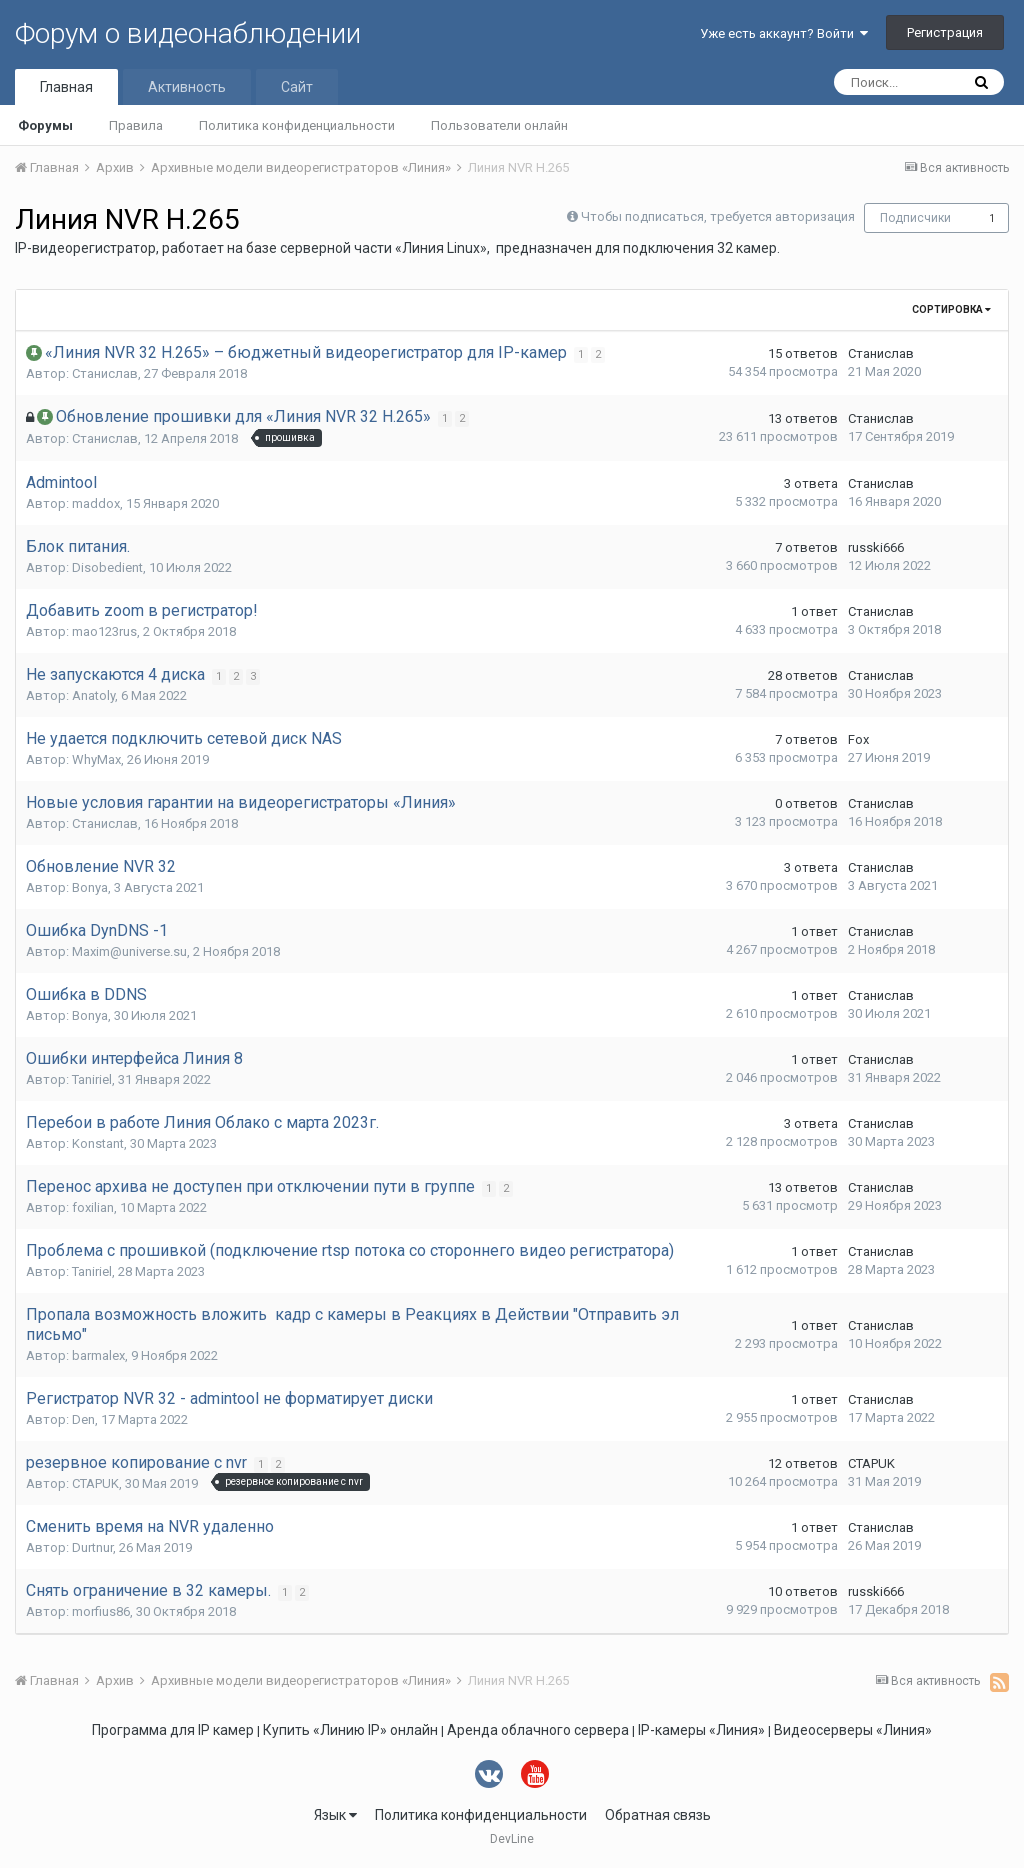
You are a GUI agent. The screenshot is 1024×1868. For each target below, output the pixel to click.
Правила (136, 125)
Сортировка (951, 309)
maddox (96, 503)
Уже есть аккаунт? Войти (784, 33)
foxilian (93, 1207)
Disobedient (107, 567)
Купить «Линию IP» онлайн (350, 1730)
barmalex (98, 1355)
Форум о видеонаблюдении (188, 33)
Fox (858, 739)
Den (83, 1419)
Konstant (98, 1143)
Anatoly (93, 695)
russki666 (876, 547)
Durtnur (92, 1547)
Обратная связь (658, 1815)
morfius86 (101, 1611)
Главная (66, 87)
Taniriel (92, 1079)
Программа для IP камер (173, 1730)
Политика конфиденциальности (297, 125)
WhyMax (96, 759)
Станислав (105, 373)
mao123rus (104, 631)
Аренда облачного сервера (538, 1730)
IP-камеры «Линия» (701, 1730)
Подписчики (915, 218)
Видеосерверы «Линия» (853, 1730)
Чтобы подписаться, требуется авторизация (718, 216)
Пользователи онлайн (499, 125)
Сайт (297, 87)
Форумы (45, 125)
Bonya (90, 887)
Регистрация (945, 32)
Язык (335, 1815)
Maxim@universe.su (129, 951)
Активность (187, 87)
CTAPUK (95, 1483)
